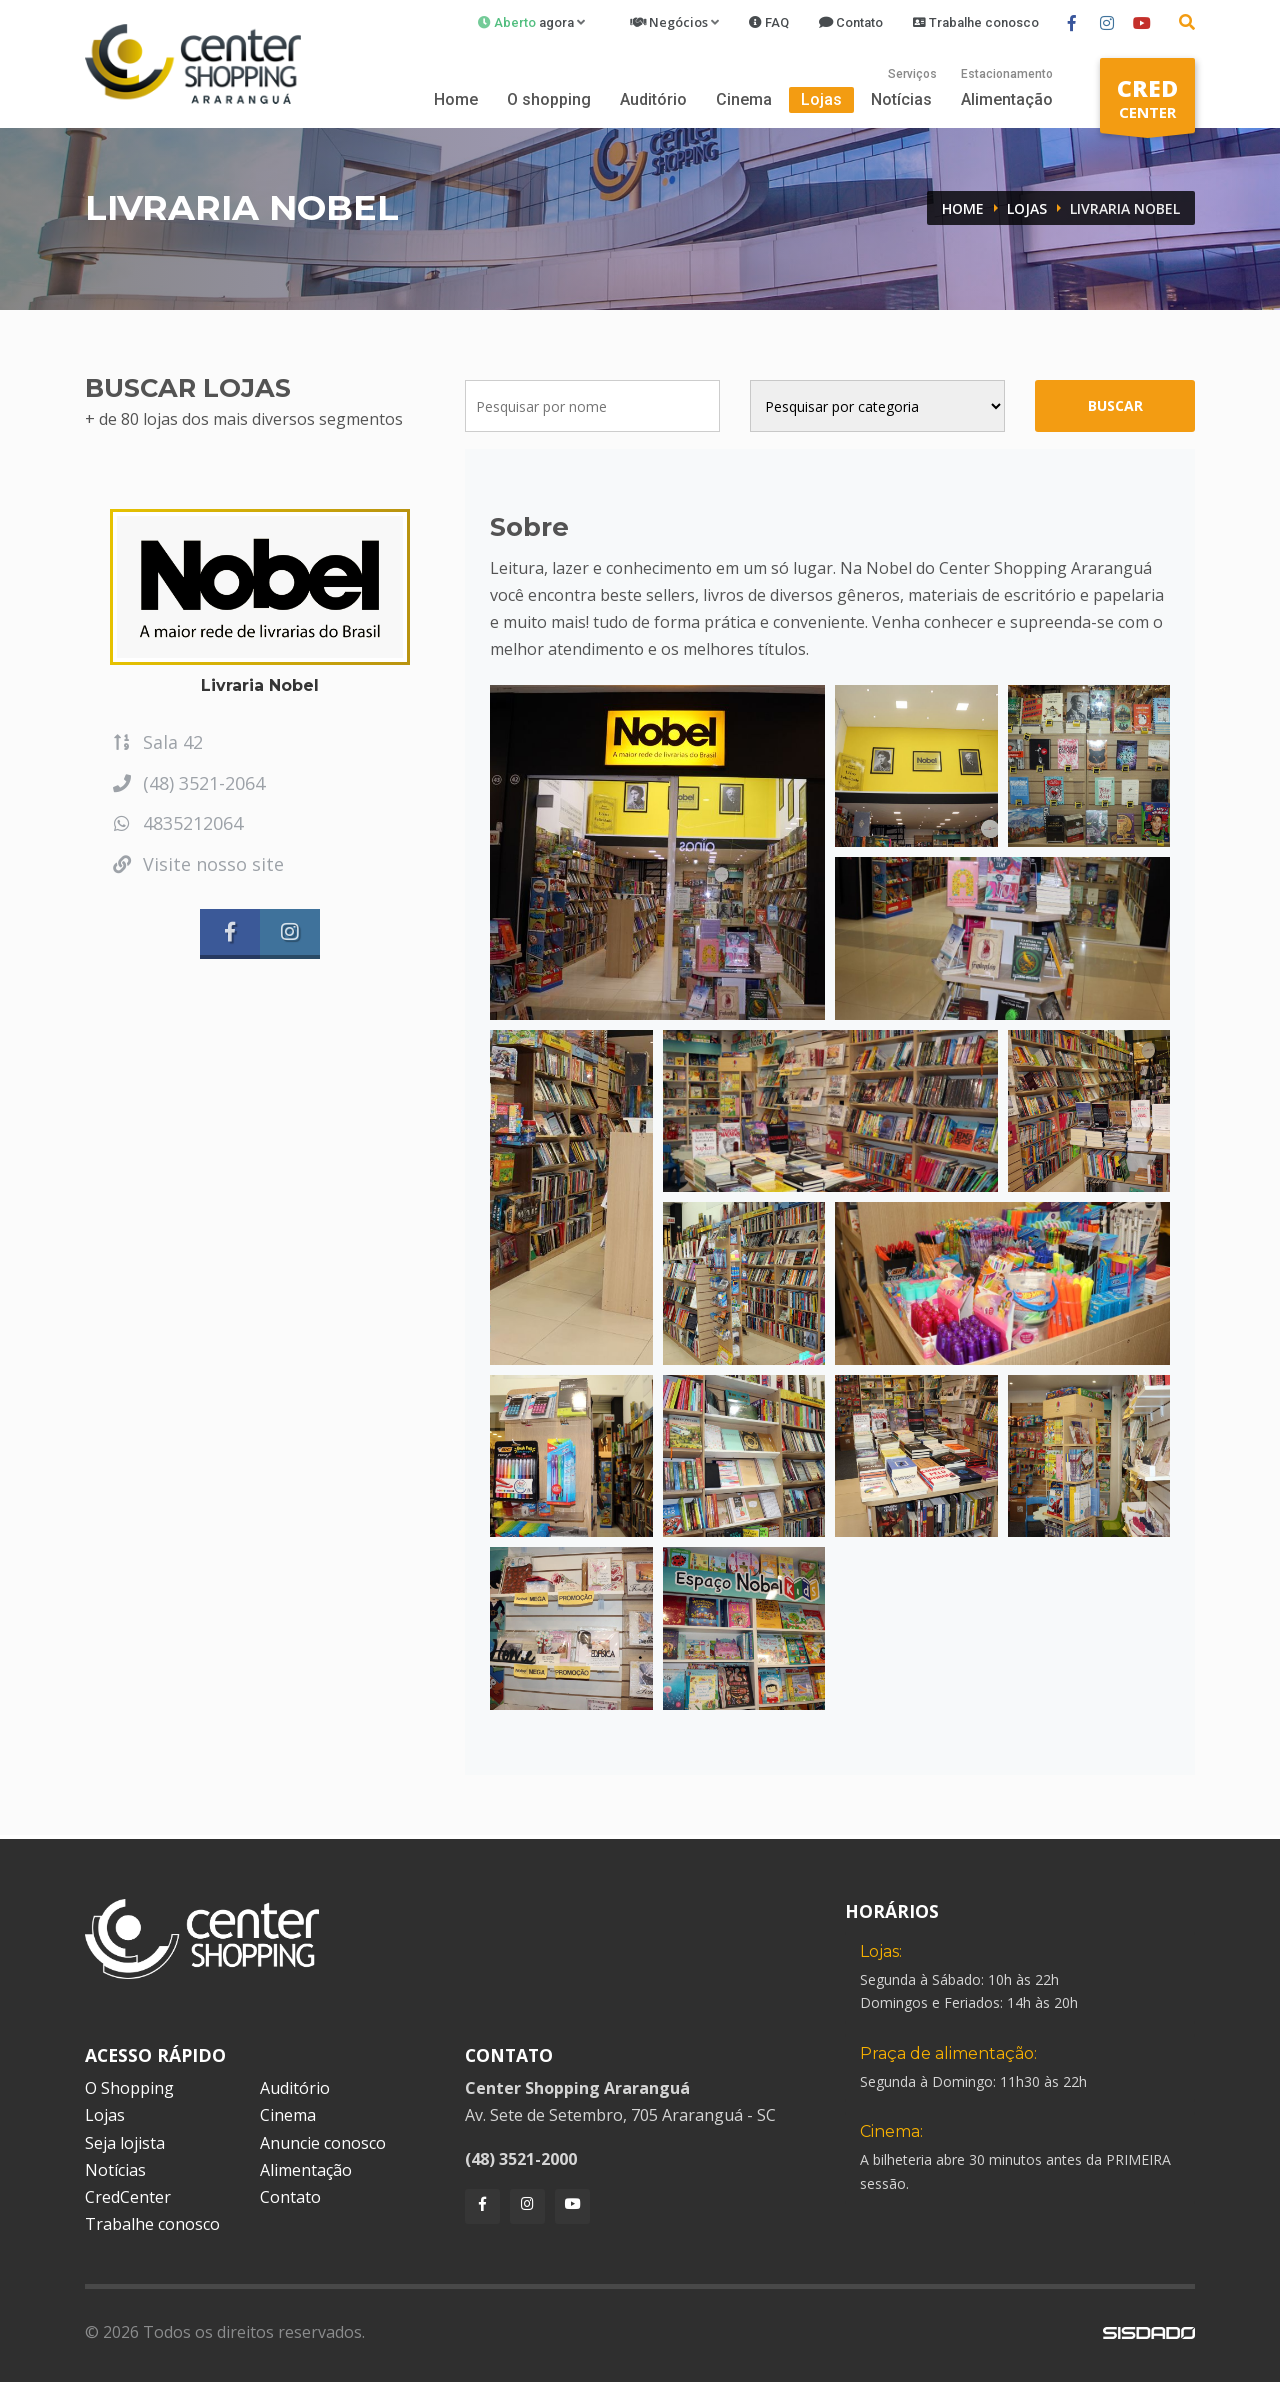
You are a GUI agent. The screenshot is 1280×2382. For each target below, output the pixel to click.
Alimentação (1007, 99)
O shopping (549, 99)
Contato (290, 2197)
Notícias (901, 99)
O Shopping (129, 2088)
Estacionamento (1007, 74)
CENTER (1147, 102)
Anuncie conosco (323, 2143)
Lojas (821, 99)
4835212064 (176, 823)
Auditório (653, 99)
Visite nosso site (197, 864)
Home (456, 99)
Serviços (912, 74)
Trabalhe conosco (152, 2224)
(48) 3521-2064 (187, 783)
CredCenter (128, 2197)
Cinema (744, 99)
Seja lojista (125, 2143)
